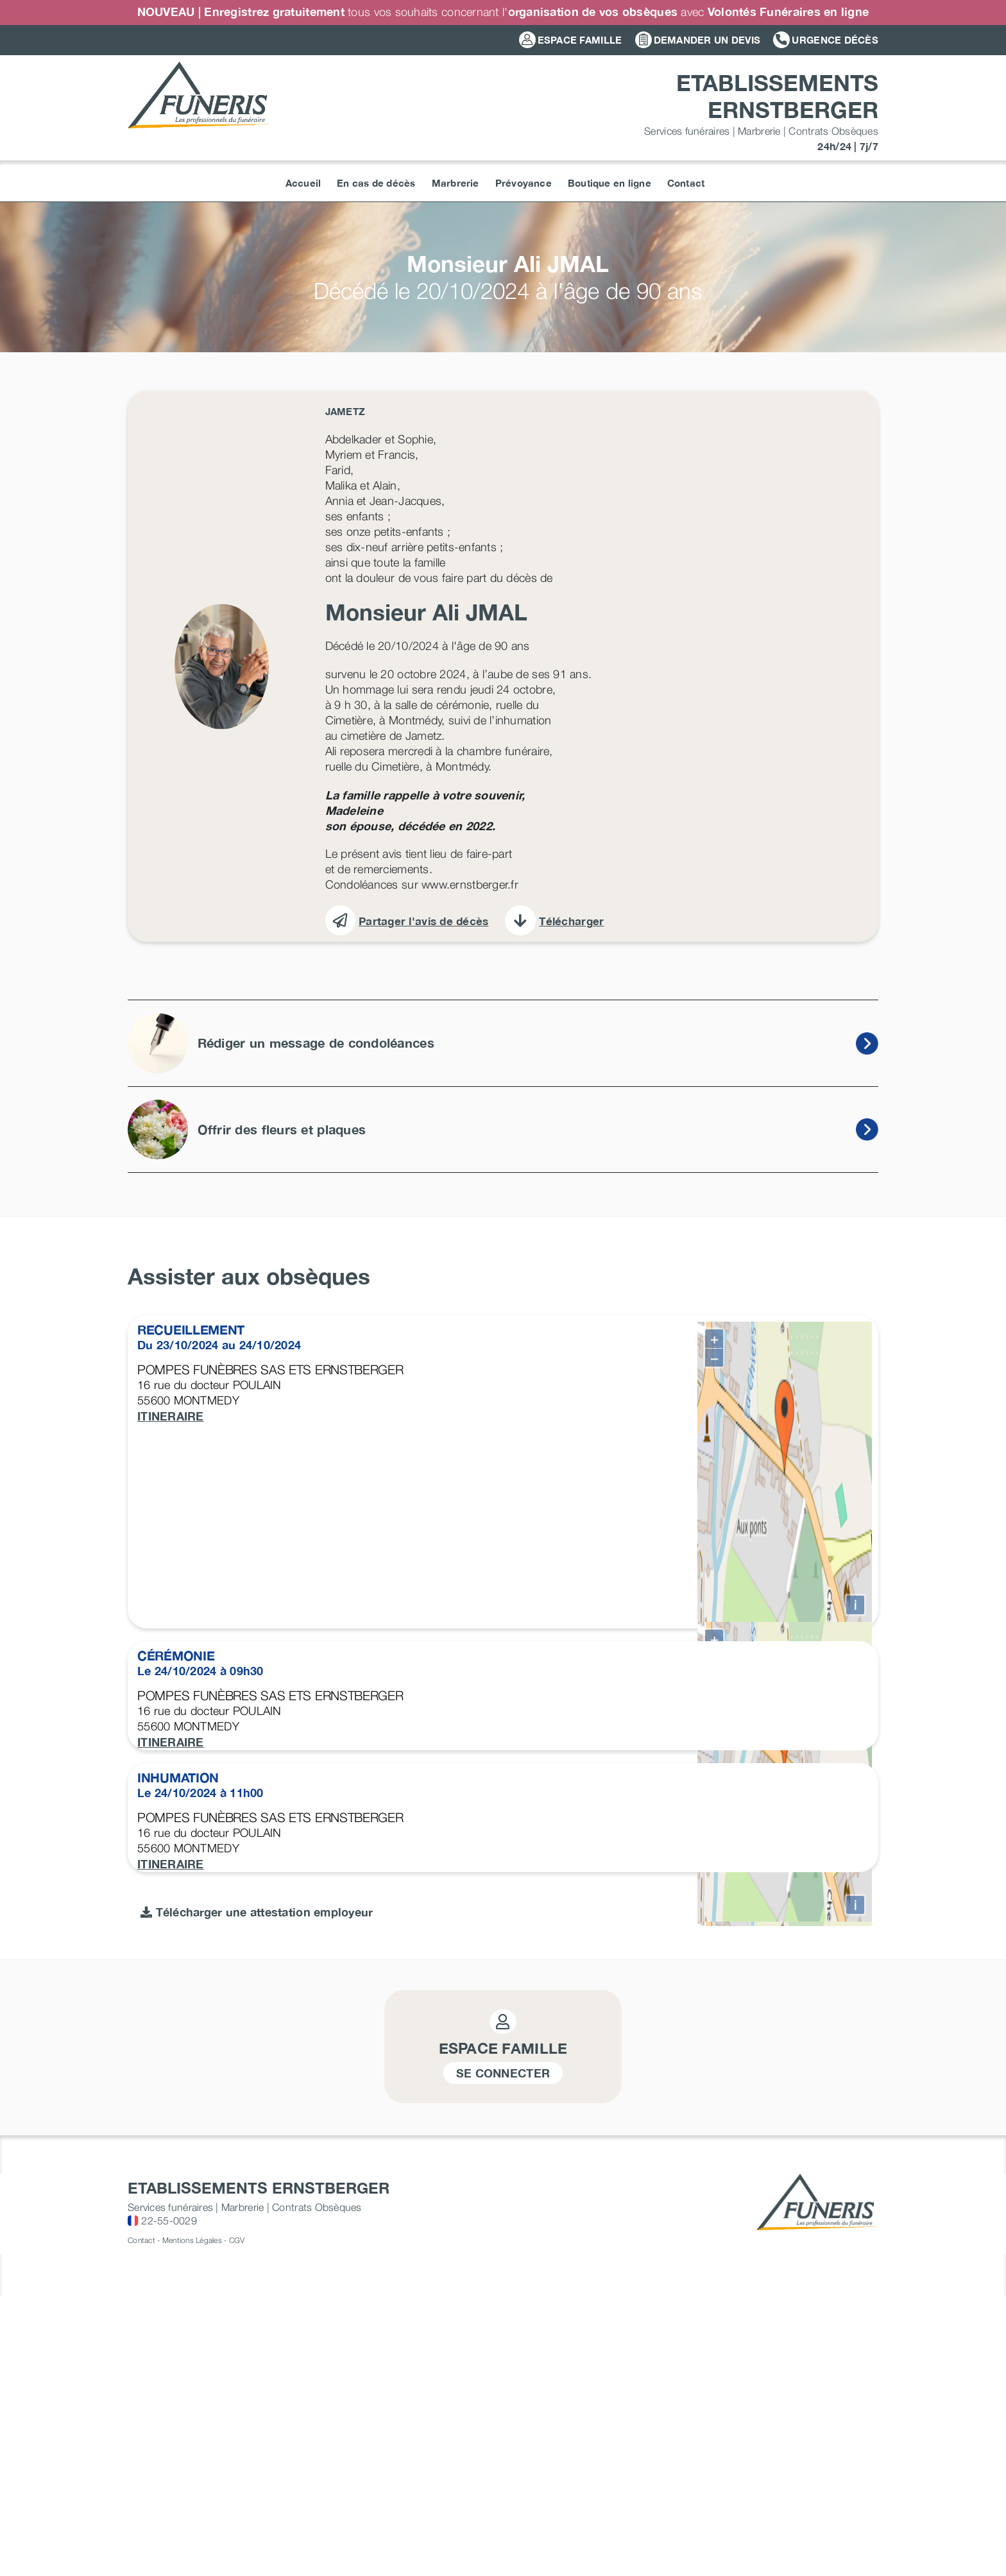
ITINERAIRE (170, 1416)
